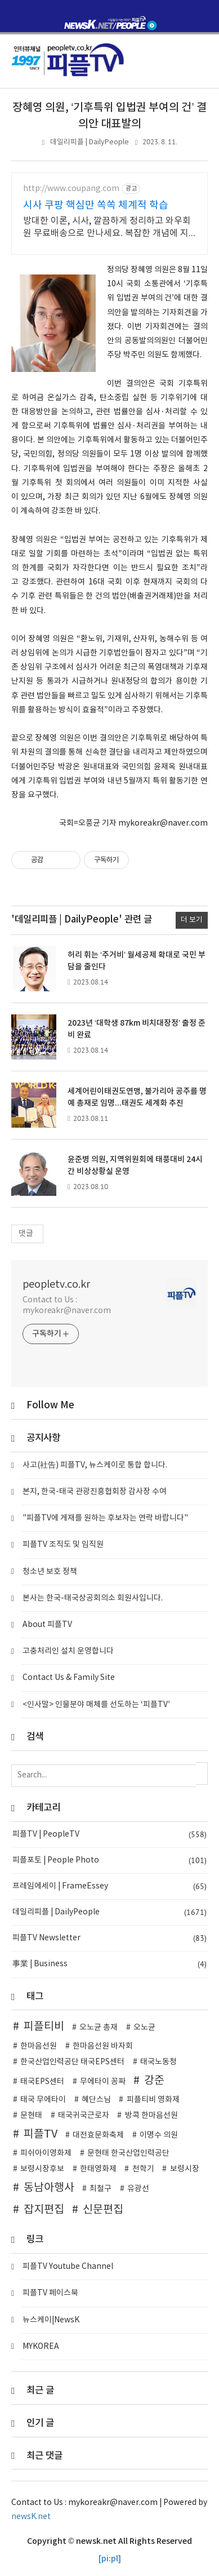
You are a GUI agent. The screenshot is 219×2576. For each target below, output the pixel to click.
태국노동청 (158, 2062)
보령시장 (184, 2169)
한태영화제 (98, 2169)
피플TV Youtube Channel (68, 2266)
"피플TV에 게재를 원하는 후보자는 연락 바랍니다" (105, 1518)
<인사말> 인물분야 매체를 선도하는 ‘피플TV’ (96, 1704)
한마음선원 (38, 2046)
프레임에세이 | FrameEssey (109, 1886)
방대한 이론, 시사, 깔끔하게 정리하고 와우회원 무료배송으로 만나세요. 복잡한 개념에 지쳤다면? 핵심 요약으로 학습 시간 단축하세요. (108, 228)
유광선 (138, 2188)
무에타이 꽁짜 (103, 2081)
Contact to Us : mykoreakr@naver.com (67, 1305)
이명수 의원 (159, 2135)
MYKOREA (41, 2346)
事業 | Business (109, 1964)
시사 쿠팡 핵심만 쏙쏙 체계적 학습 (95, 205)
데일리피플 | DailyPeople (89, 142)
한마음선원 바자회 (103, 2046)
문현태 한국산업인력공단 (128, 2153)
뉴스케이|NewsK (51, 2320)
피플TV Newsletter (109, 1938)
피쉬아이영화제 (45, 2153)
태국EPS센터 (42, 2081)
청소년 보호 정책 (50, 1571)
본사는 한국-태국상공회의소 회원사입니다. (93, 1598)
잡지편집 (44, 2209)
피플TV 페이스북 (50, 2293)
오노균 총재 (98, 2027)
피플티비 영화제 (153, 2099)
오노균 (144, 2027)
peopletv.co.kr (56, 1285)
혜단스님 (96, 2099)
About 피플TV (47, 1624)
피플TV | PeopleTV (109, 1835)
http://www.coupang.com (71, 188)
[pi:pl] (110, 2559)
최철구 (100, 2188)
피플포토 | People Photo (109, 1861)
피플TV (40, 2134)
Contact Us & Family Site (69, 1677)
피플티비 (44, 2026)
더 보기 (192, 920)
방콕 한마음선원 (151, 2115)
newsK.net (31, 2516)
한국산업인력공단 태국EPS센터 (72, 2062)
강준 (154, 2080)
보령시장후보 (42, 2169)
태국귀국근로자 (83, 2115)
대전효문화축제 (98, 2135)
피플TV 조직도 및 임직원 (63, 1544)
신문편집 (103, 2209)
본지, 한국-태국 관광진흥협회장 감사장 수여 (95, 1491)
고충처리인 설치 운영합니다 (68, 1651)
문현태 (31, 2115)
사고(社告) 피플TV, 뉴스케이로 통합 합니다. (95, 1465)
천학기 (143, 2169)
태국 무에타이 (43, 2099)
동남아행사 (49, 2188)
